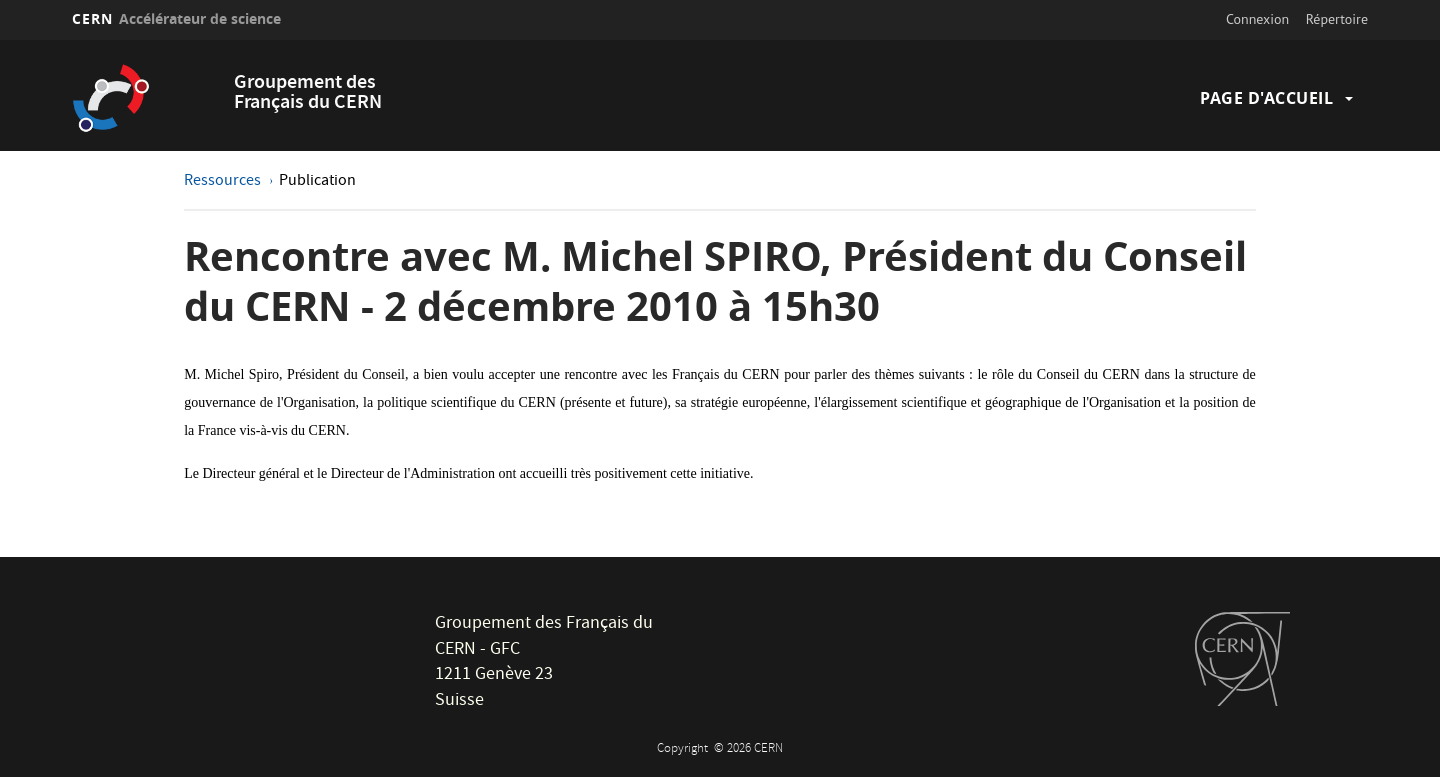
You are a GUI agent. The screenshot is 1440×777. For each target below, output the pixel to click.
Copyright (684, 749)
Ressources (224, 182)
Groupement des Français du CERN (308, 93)
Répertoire (1337, 19)
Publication (317, 182)
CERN (176, 18)
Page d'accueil (1266, 98)
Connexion (1257, 19)
